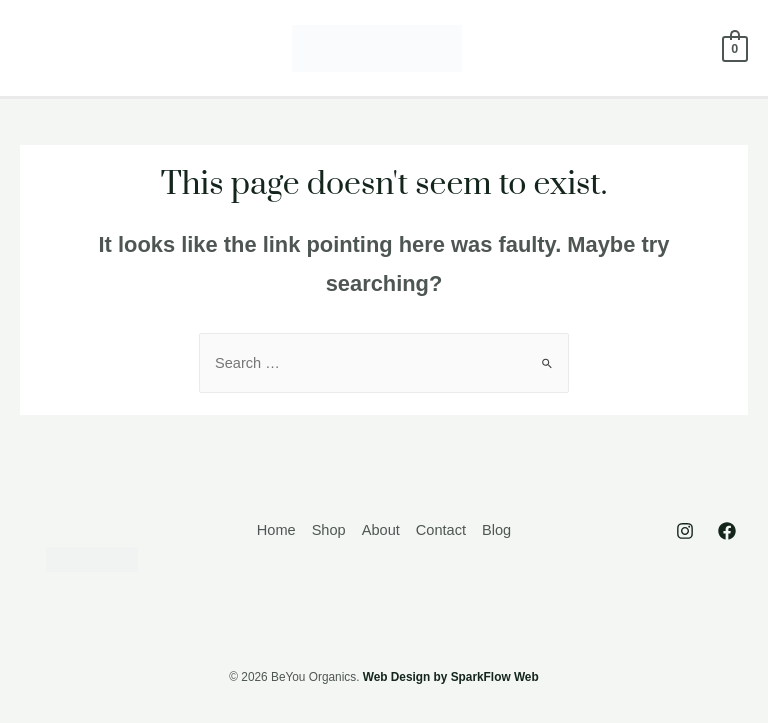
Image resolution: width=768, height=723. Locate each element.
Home (276, 530)
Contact (441, 530)
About (381, 530)
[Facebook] (727, 531)
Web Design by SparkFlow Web (451, 677)
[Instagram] (685, 531)
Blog (496, 530)
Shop (329, 530)
